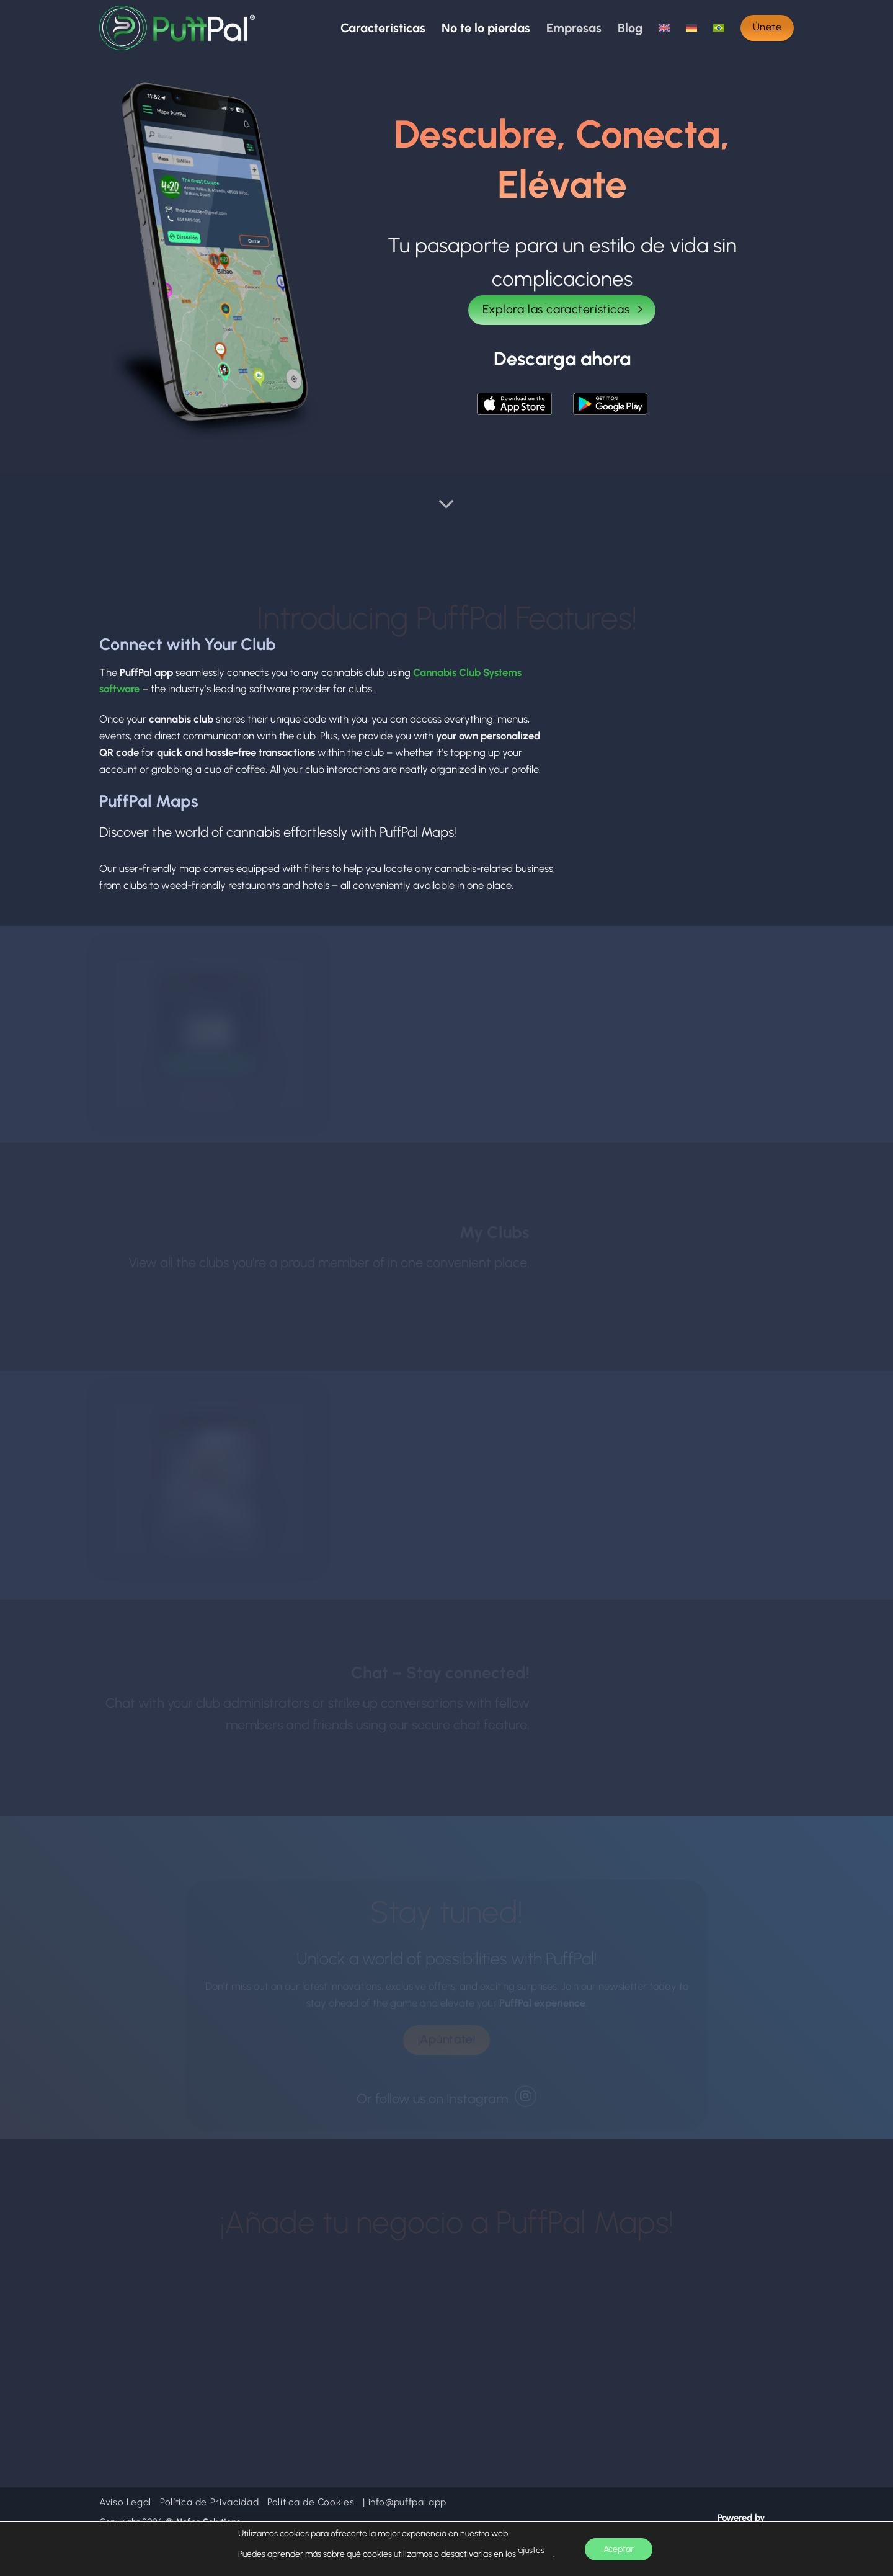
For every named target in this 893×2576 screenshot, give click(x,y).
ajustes (531, 2550)
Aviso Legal (125, 2502)
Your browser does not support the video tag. (684, 689)
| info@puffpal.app (404, 2502)
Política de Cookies (310, 2502)
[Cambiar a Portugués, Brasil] (718, 28)
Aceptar (618, 2549)
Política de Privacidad (209, 2502)
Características (382, 27)
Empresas (574, 27)
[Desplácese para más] (446, 504)
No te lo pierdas (486, 27)
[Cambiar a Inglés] (664, 28)
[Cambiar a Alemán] (691, 28)
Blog (630, 27)
